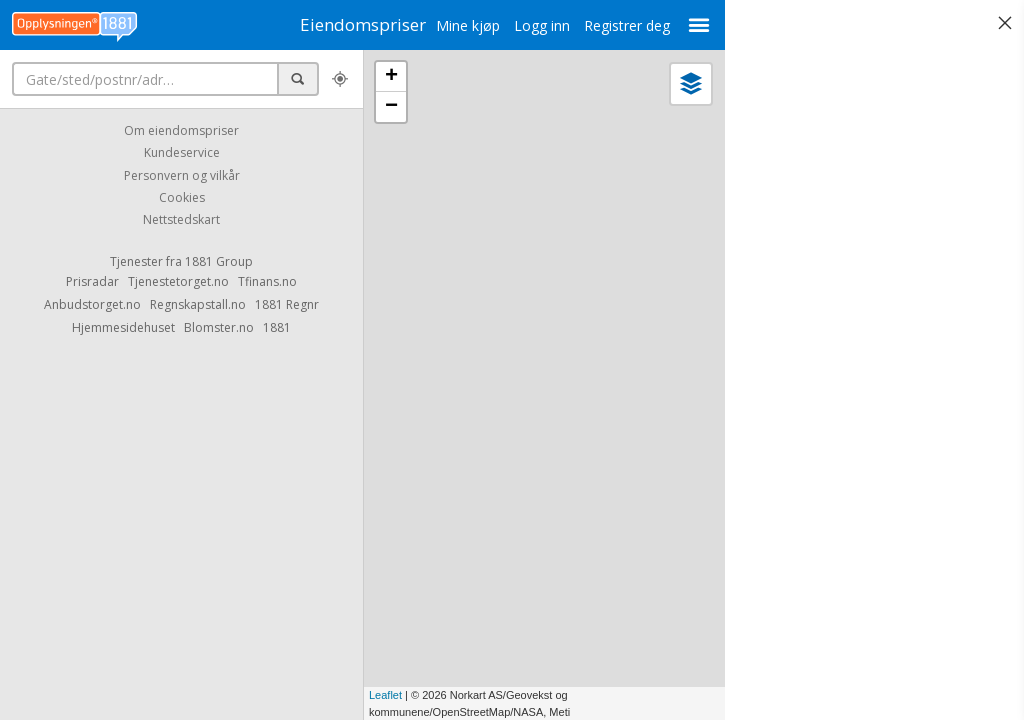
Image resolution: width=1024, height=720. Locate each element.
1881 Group (219, 261)
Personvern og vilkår (182, 175)
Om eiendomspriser (181, 130)
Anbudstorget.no (92, 304)
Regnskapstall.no (198, 304)
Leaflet (385, 695)
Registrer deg (602, 25)
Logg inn (517, 25)
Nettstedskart (181, 220)
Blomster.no (219, 327)
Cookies (182, 197)
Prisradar (92, 281)
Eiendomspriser (350, 24)
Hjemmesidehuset (123, 327)
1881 (277, 327)
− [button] (391, 107)
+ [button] (391, 77)
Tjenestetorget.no (178, 281)
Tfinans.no (267, 281)
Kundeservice (182, 153)
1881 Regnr (287, 304)
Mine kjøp (443, 25)
